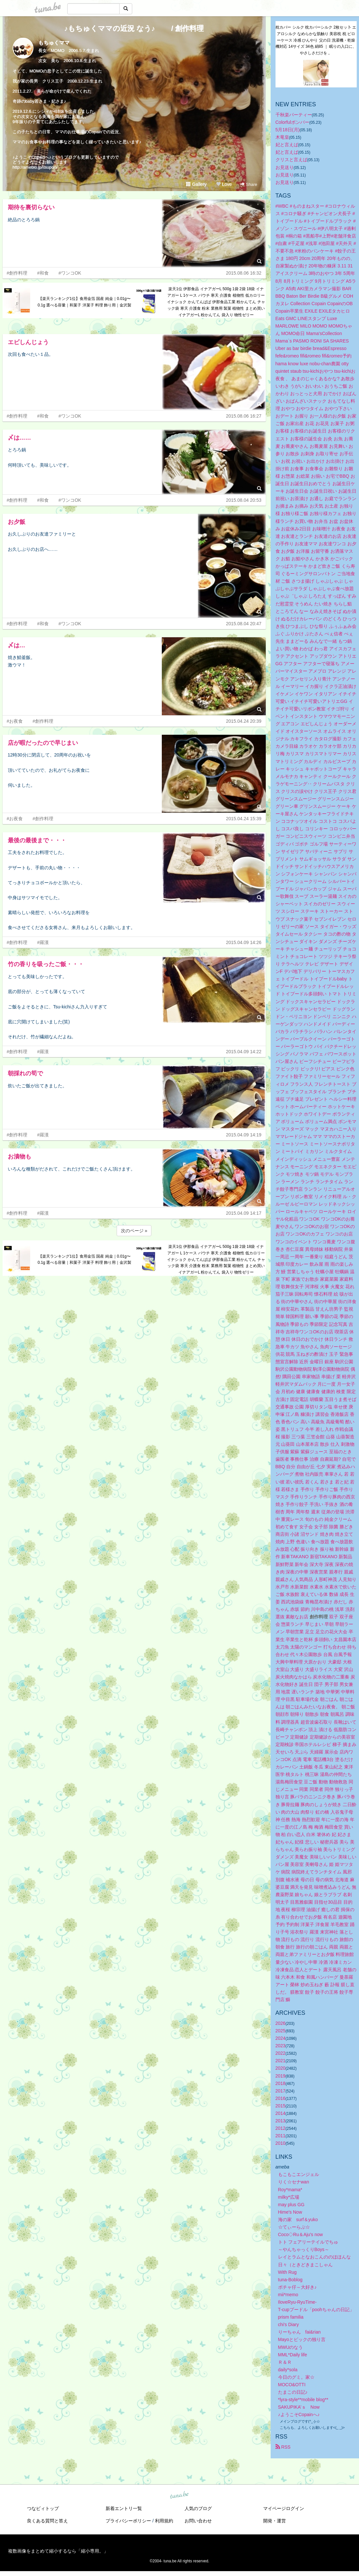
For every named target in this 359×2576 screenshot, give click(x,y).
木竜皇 (282, 137)
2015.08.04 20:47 (244, 623)
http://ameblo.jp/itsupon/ (35, 167)
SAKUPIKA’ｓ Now (299, 2407)
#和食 (43, 273)
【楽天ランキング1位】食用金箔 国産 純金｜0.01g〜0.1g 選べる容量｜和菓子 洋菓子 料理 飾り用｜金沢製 (85, 301)
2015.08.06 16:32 (244, 273)
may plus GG (291, 2204)
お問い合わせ (198, 2520)
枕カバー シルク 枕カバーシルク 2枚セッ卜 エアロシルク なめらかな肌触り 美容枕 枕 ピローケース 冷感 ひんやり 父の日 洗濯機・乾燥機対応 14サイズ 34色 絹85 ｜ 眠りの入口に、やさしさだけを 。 (316, 40)
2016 (281, 2098)
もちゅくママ (54, 42)
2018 (281, 2083)
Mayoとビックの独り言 (302, 2339)
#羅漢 (43, 942)
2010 (281, 2143)
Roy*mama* (290, 2189)
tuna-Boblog (290, 2279)
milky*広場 (288, 2197)
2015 (281, 2105)
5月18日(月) (288, 129)
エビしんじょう (28, 342)
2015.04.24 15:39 (244, 818)
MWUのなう (290, 2347)
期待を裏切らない (31, 207)
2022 (281, 2053)
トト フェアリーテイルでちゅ (308, 2242)
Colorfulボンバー (292, 122)
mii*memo (288, 2294)
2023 (281, 2045)
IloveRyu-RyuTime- (297, 2302)
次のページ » (134, 1230)
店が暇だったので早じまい (43, 743)
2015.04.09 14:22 (244, 1051)
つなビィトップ (43, 2508)
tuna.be (179, 2495)
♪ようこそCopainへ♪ (299, 2414)
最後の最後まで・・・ (37, 840)
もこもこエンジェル (298, 2174)
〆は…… (19, 437)
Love (224, 184)
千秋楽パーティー (294, 114)
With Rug (287, 2272)
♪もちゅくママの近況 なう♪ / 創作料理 (134, 28)
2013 (281, 2120)
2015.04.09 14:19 (244, 1134)
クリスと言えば (291, 159)
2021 (281, 2060)
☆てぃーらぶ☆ (294, 2227)
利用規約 (164, 2520)
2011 (281, 2135)
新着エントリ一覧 (124, 2508)
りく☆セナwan (293, 2181)
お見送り (285, 167)
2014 (281, 2113)
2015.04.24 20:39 (244, 721)
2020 (281, 2068)
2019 (281, 2075)
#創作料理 (17, 273)
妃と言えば (287, 144)
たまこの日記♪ (293, 2392)
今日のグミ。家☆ (296, 2377)
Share (248, 184)
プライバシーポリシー (128, 2520)
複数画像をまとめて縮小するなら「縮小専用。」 (58, 2551)
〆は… (16, 645)
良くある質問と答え (47, 2520)
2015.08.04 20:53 (244, 500)
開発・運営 (274, 2520)
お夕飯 (16, 522)
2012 (281, 2128)
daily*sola (288, 2369)
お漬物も (19, 1156)
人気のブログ (198, 2508)
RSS (283, 2447)
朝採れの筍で (25, 1073)
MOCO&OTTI (292, 2384)
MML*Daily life (292, 2354)
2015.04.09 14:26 (244, 942)
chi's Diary (288, 2324)
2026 (281, 2023)
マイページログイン (283, 2508)
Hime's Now (290, 2212)
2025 (281, 2030)
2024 (281, 2038)
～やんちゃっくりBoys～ (303, 2249)
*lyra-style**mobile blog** (303, 2399)
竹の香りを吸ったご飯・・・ (46, 964)
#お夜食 (15, 721)
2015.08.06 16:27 (244, 416)
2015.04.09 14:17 (244, 1213)
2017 (281, 2090)
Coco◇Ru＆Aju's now (300, 2234)
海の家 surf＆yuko (298, 2219)
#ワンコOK (69, 273)
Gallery (196, 184)
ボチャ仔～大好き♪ (297, 2287)
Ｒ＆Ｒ (285, 2362)
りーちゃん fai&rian (299, 2332)
